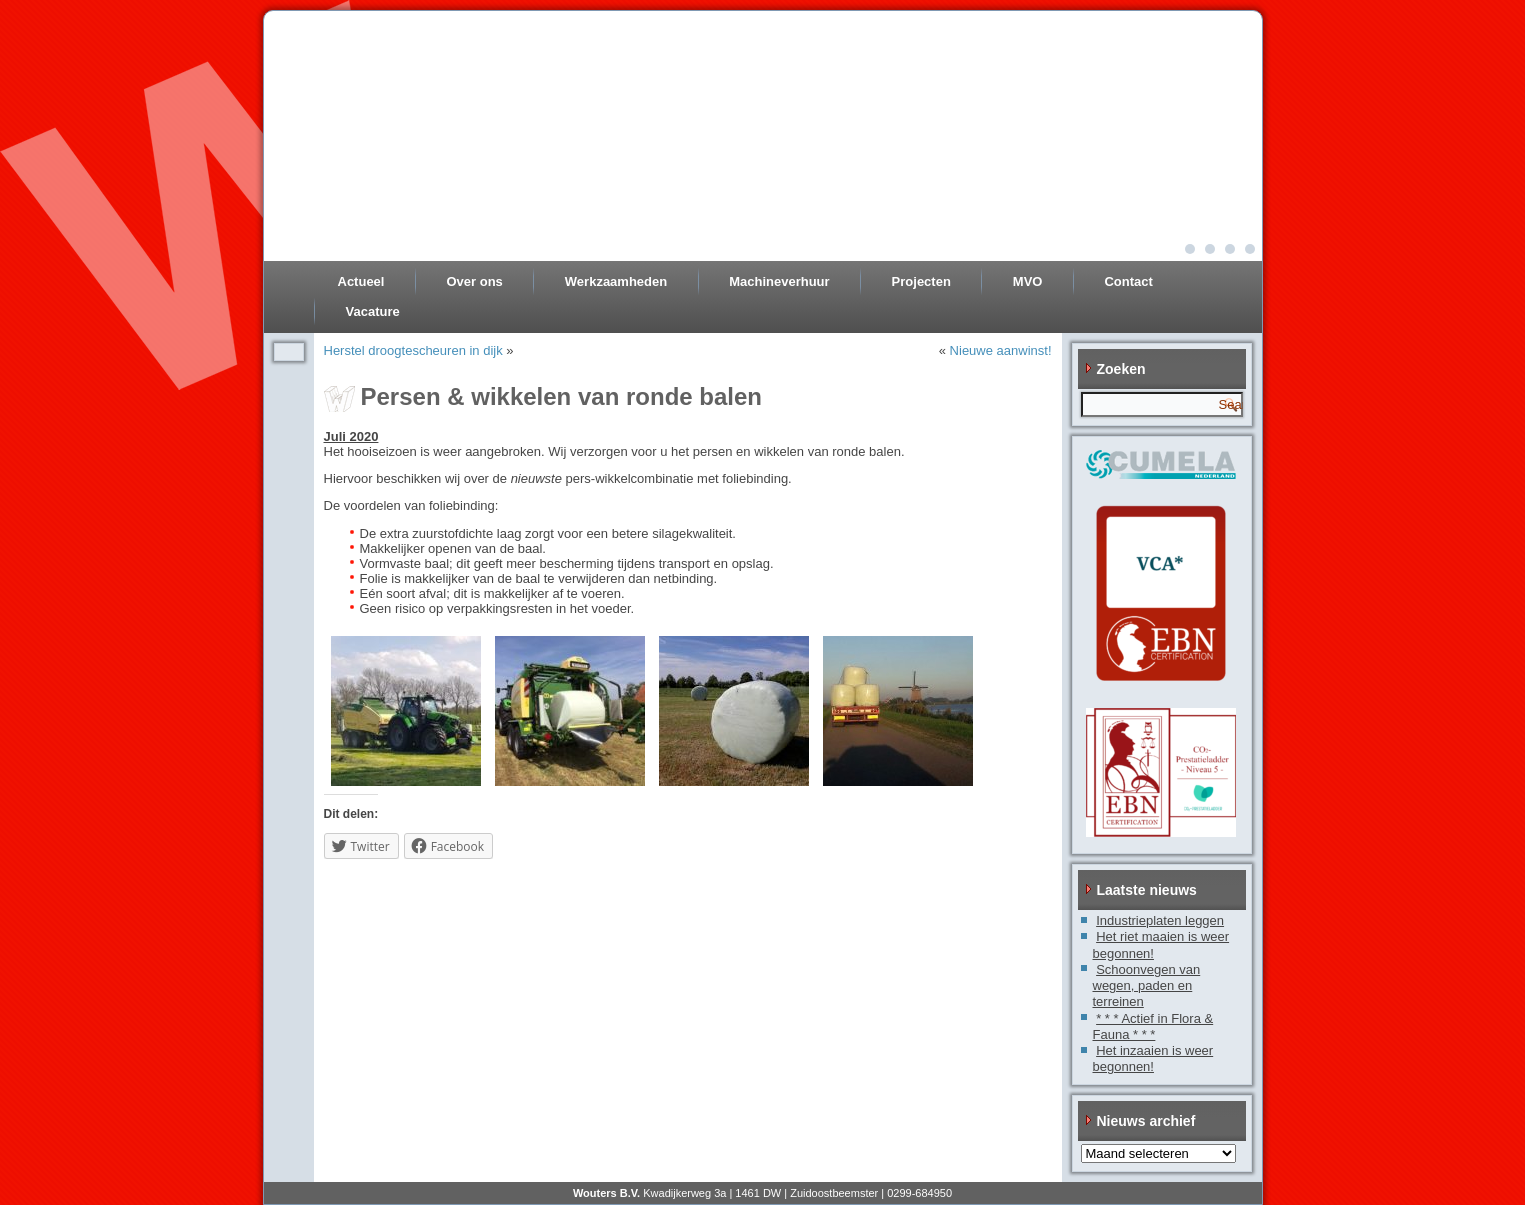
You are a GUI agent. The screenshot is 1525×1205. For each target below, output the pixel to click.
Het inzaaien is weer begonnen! (1153, 1058)
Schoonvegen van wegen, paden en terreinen (1147, 986)
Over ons (474, 281)
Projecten (921, 281)
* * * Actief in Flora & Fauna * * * (1153, 1026)
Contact (1128, 281)
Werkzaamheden (616, 281)
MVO (1028, 281)
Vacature (373, 311)
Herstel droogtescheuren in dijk (413, 350)
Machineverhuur (779, 281)
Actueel (361, 281)
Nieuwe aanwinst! (1001, 350)
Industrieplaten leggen (1160, 920)
